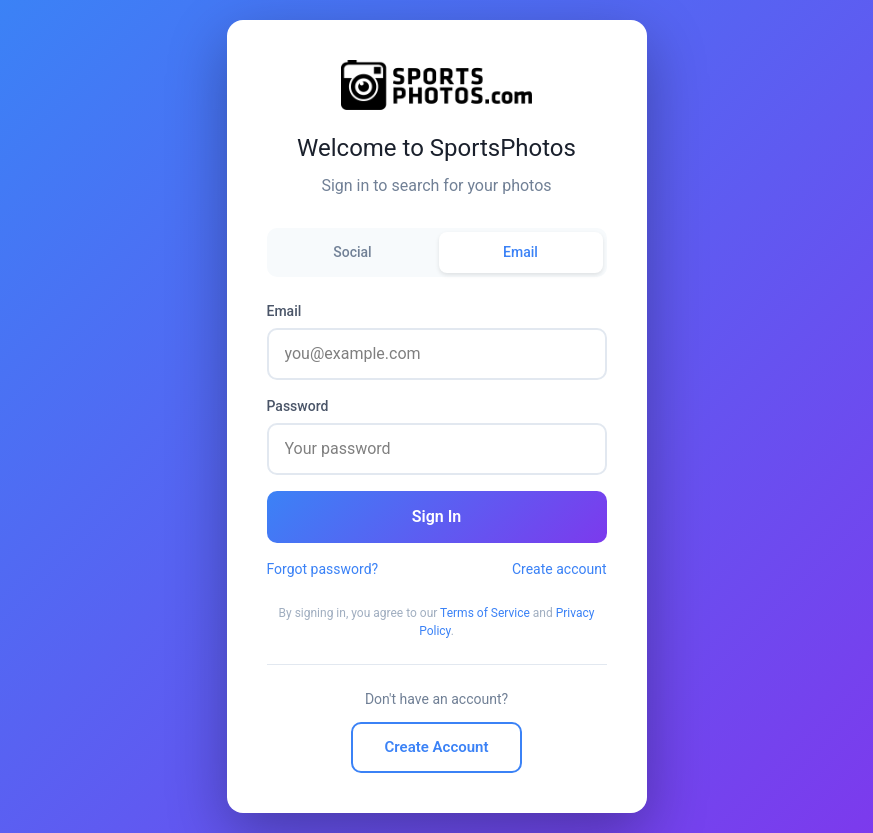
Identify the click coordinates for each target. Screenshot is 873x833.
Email (520, 252)
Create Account (437, 747)
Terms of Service (485, 613)
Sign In (436, 516)
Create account (559, 569)
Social (352, 252)
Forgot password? (323, 569)
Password (298, 406)
